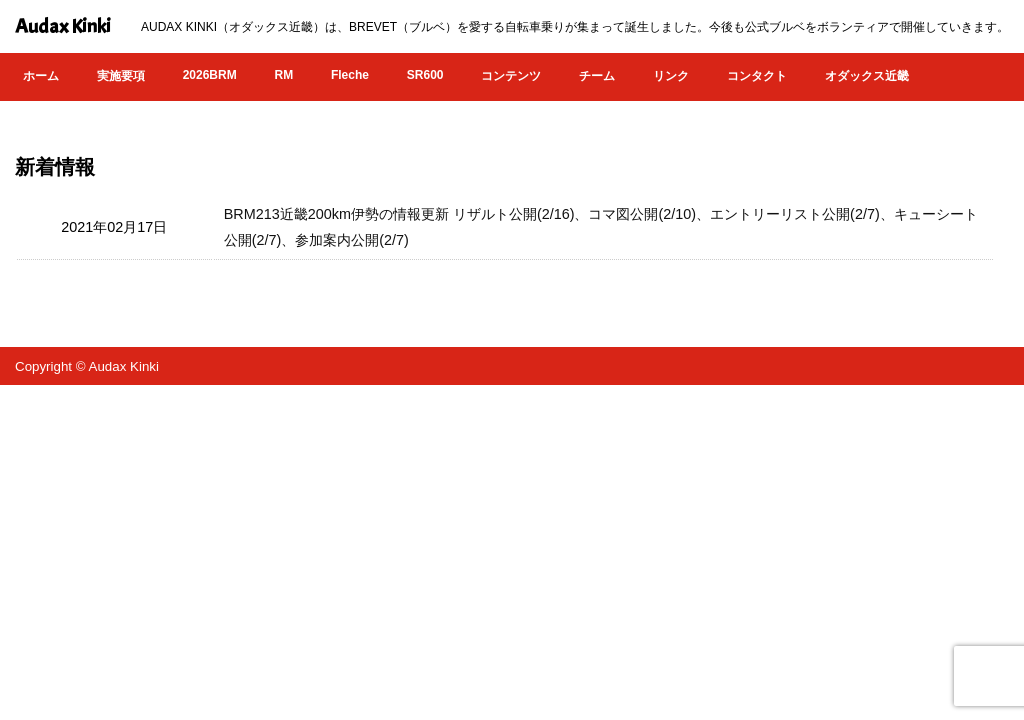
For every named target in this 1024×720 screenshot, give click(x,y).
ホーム (41, 76)
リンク (671, 76)
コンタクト (757, 76)
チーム (597, 76)
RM (283, 75)
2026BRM (210, 75)
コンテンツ (511, 76)
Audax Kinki (63, 26)
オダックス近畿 (867, 76)
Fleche (350, 75)
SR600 (425, 75)
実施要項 (121, 76)
